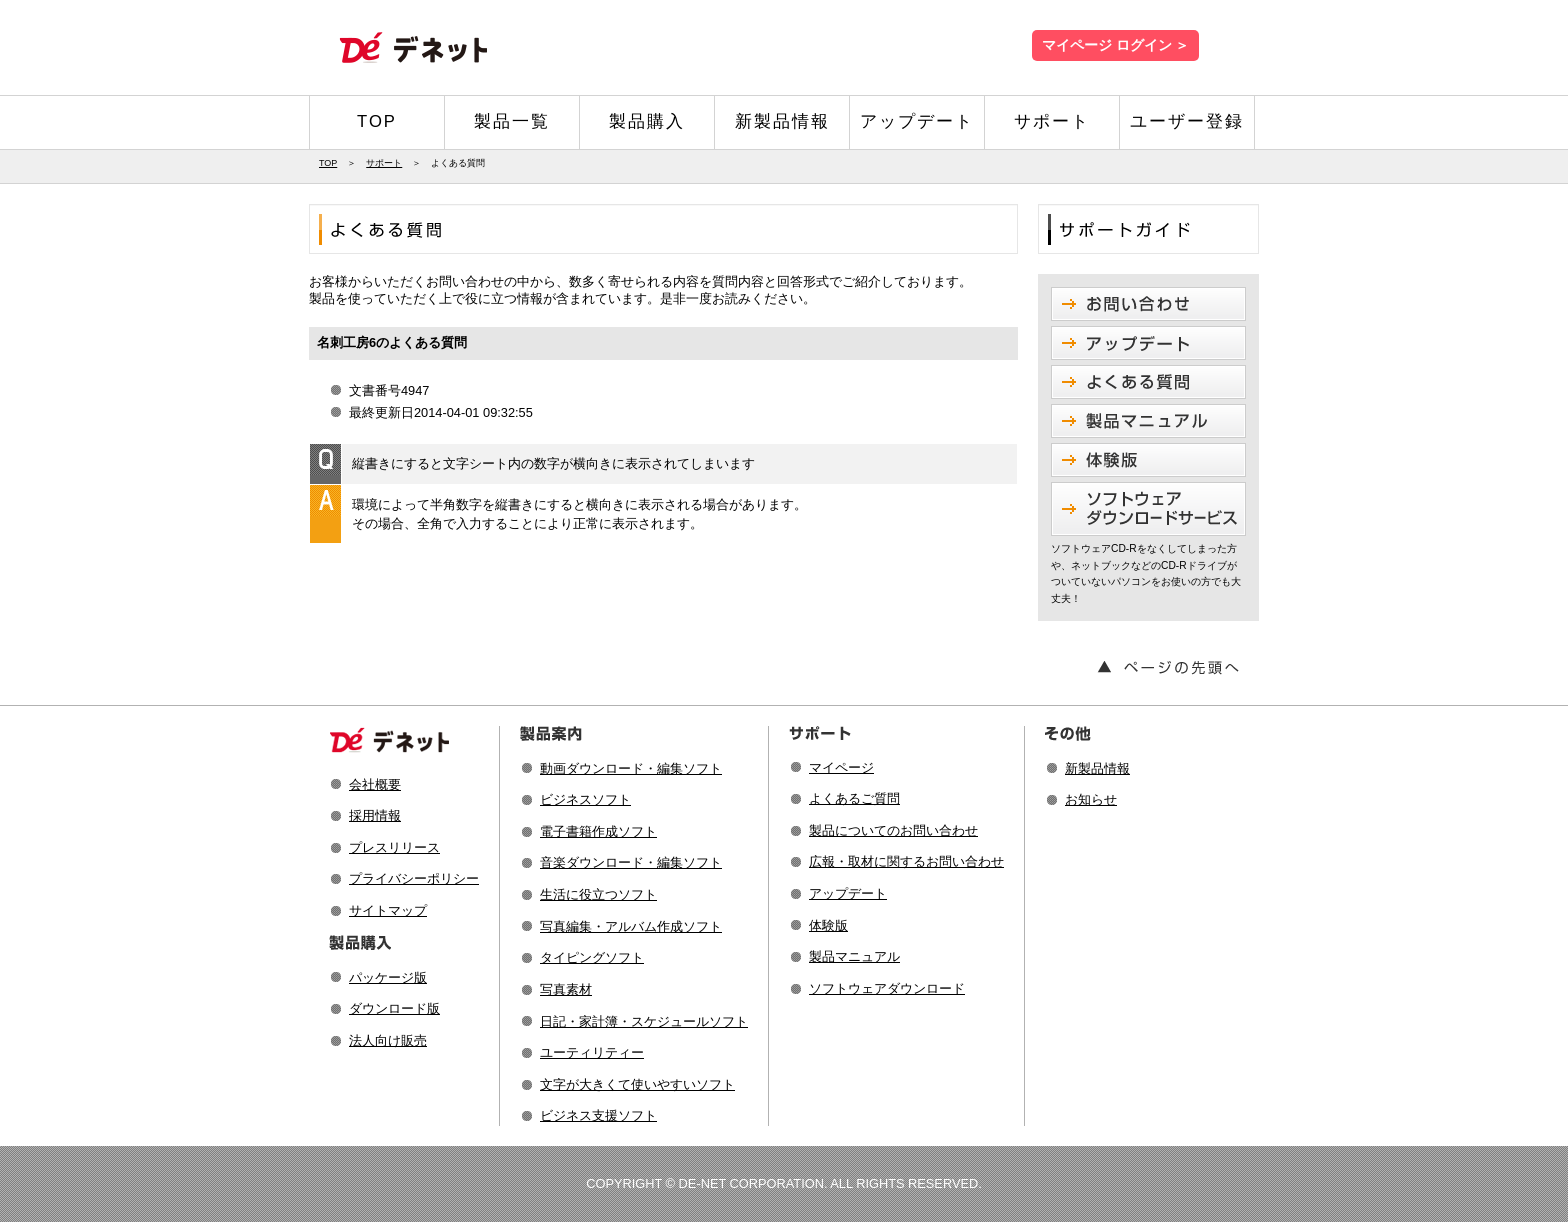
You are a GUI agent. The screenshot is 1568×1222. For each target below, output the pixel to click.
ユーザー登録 (1187, 121)
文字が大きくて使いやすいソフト (637, 1084)
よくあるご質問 (854, 798)
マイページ (841, 767)
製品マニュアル (854, 956)
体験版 (828, 925)
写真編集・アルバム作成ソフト (631, 926)
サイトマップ (388, 910)
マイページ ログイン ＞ (1115, 45)
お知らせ (1091, 799)
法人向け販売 (388, 1040)
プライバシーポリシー (414, 878)
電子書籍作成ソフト (598, 831)
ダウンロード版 (394, 1008)
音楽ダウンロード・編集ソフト (631, 862)
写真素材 (566, 989)
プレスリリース (394, 847)
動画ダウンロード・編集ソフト (631, 768)
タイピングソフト (592, 957)
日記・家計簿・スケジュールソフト (644, 1021)
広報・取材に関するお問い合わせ (906, 861)
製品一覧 (512, 121)
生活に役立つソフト (598, 894)
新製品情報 (782, 121)
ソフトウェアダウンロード (887, 988)
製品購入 (647, 121)
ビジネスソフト (585, 799)
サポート (1052, 121)
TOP (377, 121)
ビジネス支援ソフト (598, 1115)
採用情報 (375, 815)
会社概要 (375, 784)
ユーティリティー (592, 1052)
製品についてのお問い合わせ (893, 830)
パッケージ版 (388, 977)
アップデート (917, 121)
